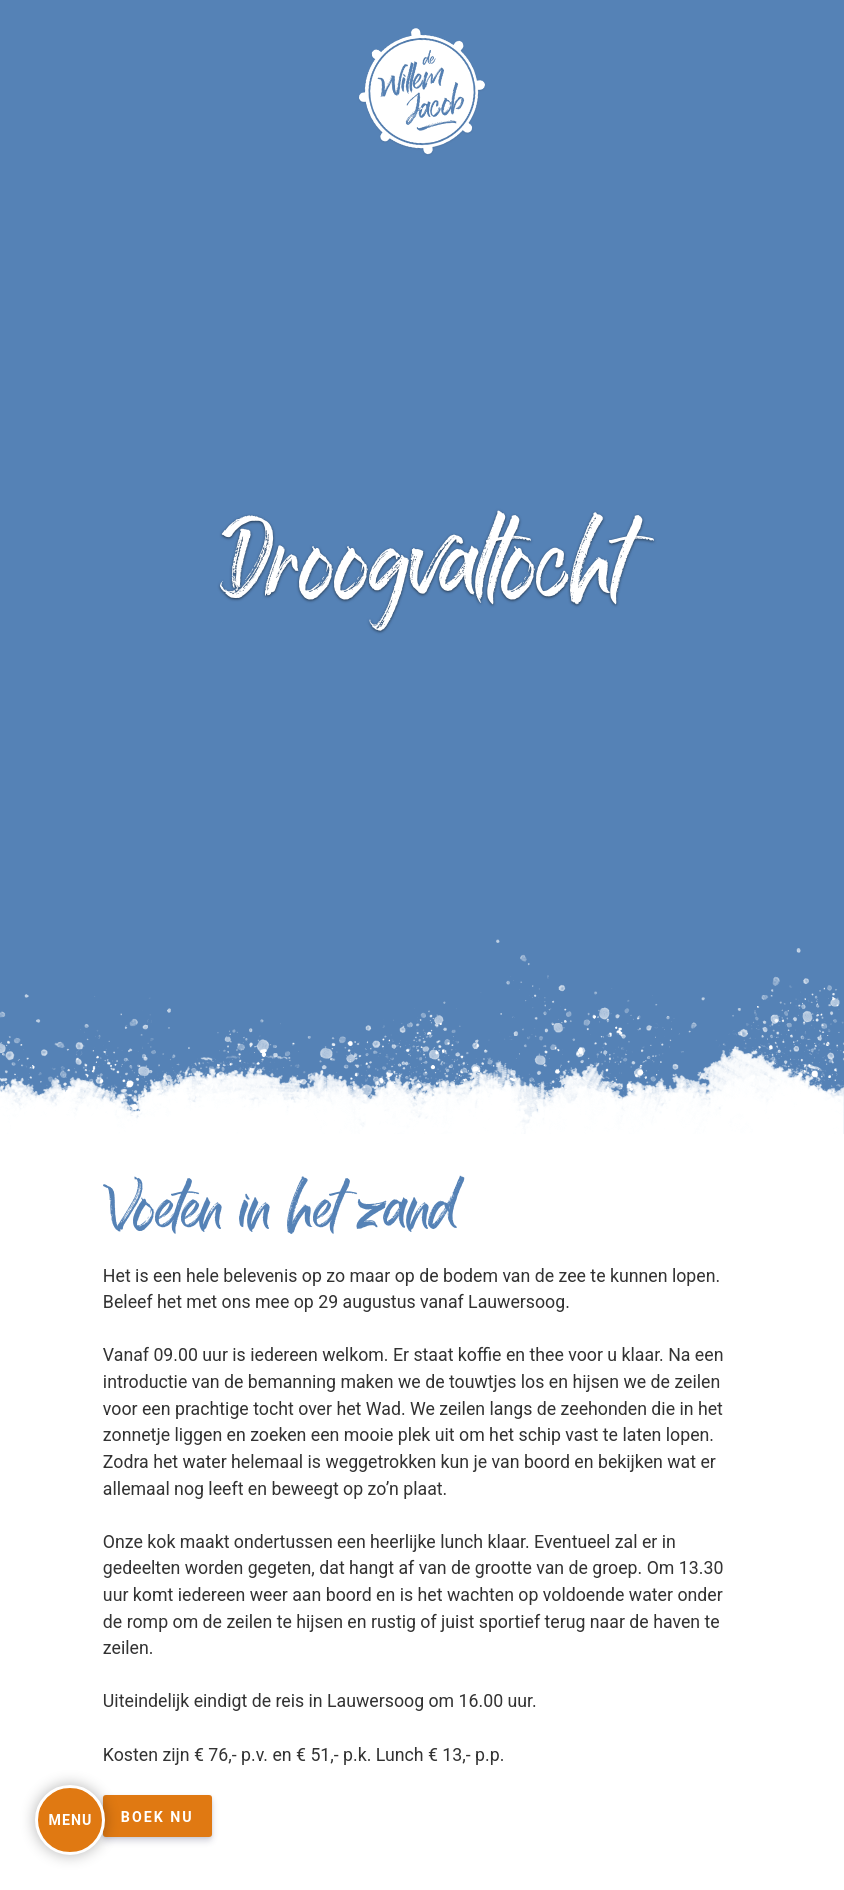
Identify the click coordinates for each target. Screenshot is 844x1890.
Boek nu (157, 1817)
